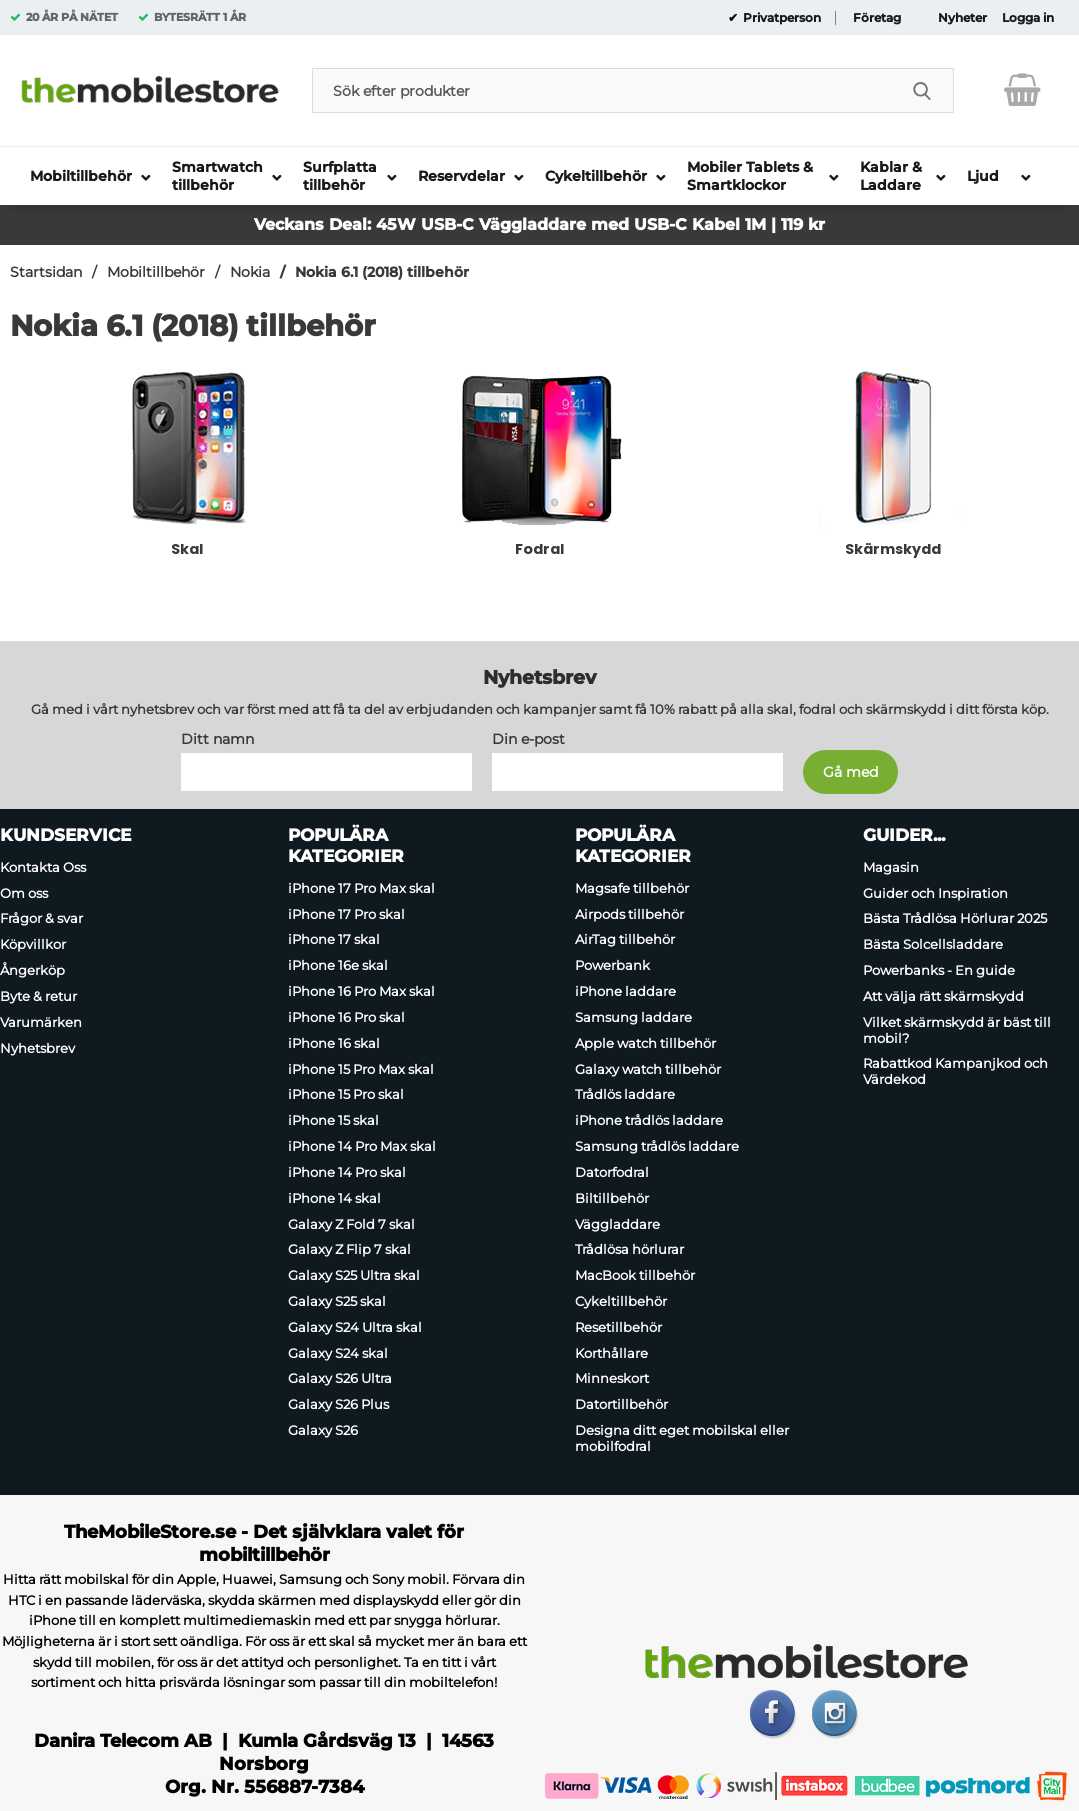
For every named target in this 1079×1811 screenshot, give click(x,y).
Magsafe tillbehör (632, 888)
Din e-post (528, 739)
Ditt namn (217, 739)
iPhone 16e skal (338, 965)
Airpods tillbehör (629, 914)
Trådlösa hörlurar (629, 1249)
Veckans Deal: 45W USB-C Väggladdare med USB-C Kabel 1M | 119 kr (539, 224)
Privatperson (780, 18)
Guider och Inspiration (935, 893)
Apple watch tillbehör (645, 1043)
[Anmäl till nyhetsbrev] (850, 772)
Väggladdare (617, 1224)
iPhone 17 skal (334, 940)
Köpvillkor (33, 944)
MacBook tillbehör (635, 1275)
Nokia (250, 272)
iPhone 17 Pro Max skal (361, 888)
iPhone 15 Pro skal (346, 1095)
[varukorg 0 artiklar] (1022, 90)
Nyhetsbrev (37, 1048)
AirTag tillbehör (625, 940)
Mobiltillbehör (156, 272)
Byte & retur (38, 996)
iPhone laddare (625, 991)
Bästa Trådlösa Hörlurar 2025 (955, 919)
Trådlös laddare (625, 1095)
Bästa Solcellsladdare (933, 944)
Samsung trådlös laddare (657, 1146)
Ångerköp (32, 970)
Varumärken (41, 1022)
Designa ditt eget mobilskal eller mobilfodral (682, 1438)
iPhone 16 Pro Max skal (361, 991)
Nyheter (962, 18)
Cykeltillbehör (621, 1301)
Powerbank (612, 965)
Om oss (24, 893)
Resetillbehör (618, 1327)
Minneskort (612, 1379)
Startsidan (46, 272)
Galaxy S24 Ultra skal (355, 1327)
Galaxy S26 (323, 1430)
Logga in (1028, 18)
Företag (877, 18)
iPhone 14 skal (334, 1198)
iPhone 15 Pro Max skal (361, 1069)
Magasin (891, 867)
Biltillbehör (612, 1198)
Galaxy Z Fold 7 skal (351, 1224)
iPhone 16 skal (334, 1043)
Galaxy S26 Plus (338, 1404)
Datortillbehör (621, 1404)
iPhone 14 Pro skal (347, 1172)
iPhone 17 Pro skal (346, 914)
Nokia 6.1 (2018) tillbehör (382, 272)
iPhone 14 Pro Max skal (362, 1146)
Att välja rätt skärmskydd (943, 996)
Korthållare (611, 1353)
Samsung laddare (633, 1017)
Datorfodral (612, 1172)
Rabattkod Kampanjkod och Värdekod (955, 1072)
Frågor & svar (41, 919)
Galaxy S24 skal (338, 1353)
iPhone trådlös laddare (649, 1120)
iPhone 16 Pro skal (346, 1017)
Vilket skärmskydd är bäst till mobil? (957, 1030)
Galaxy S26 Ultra (340, 1379)
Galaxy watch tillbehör (648, 1069)
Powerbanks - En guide (939, 970)
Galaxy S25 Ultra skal (354, 1275)
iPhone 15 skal (333, 1120)
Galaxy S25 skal (337, 1301)
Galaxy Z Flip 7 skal (349, 1249)
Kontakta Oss (43, 867)
